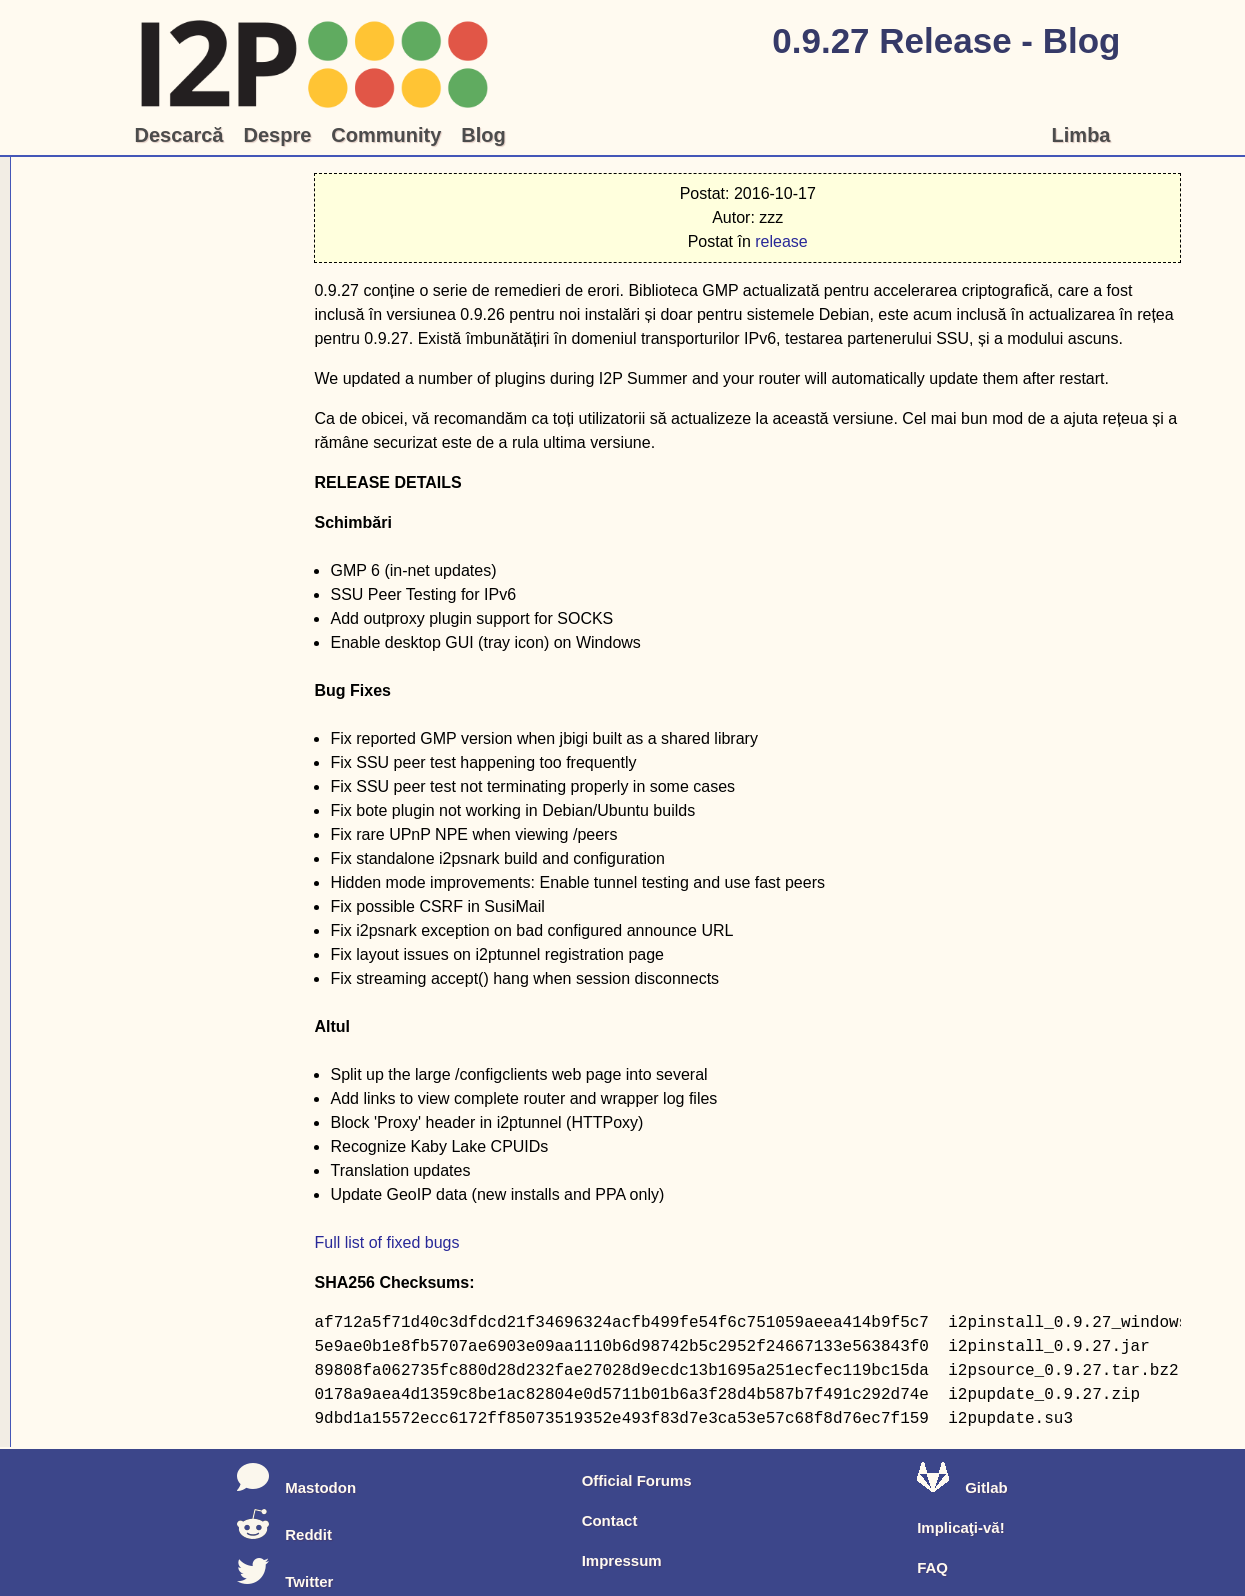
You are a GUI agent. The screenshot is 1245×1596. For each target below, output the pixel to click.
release (781, 241)
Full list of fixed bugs (386, 1242)
